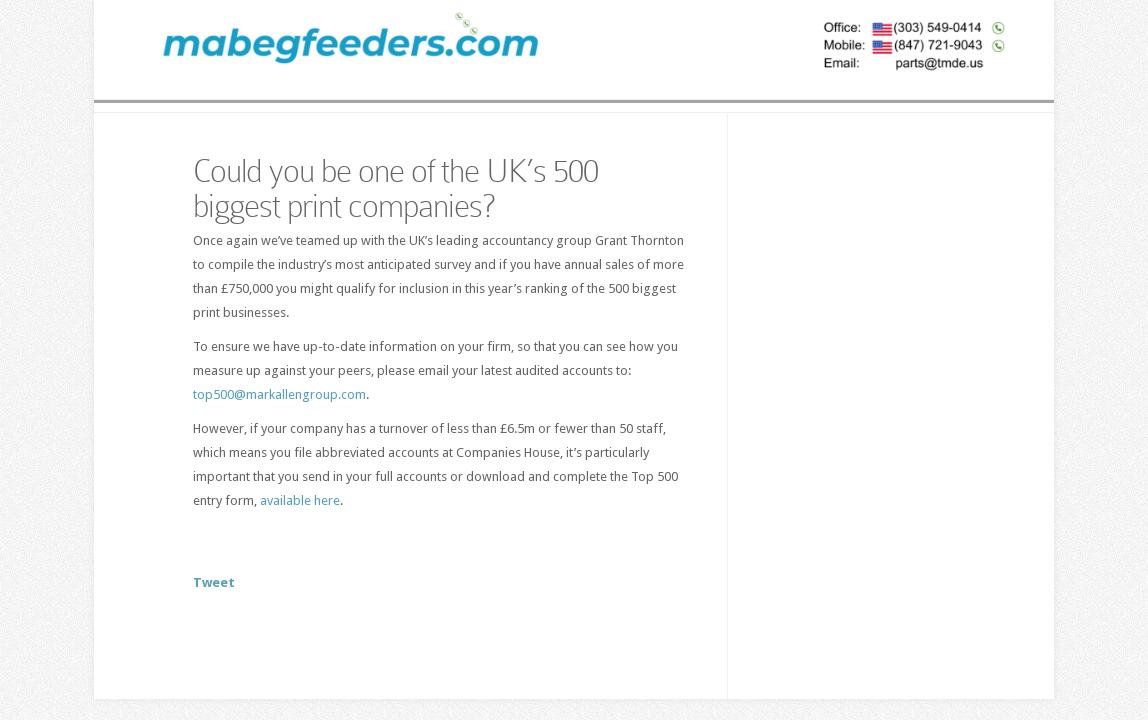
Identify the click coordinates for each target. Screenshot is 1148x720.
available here (300, 500)
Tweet (214, 582)
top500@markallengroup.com (279, 394)
